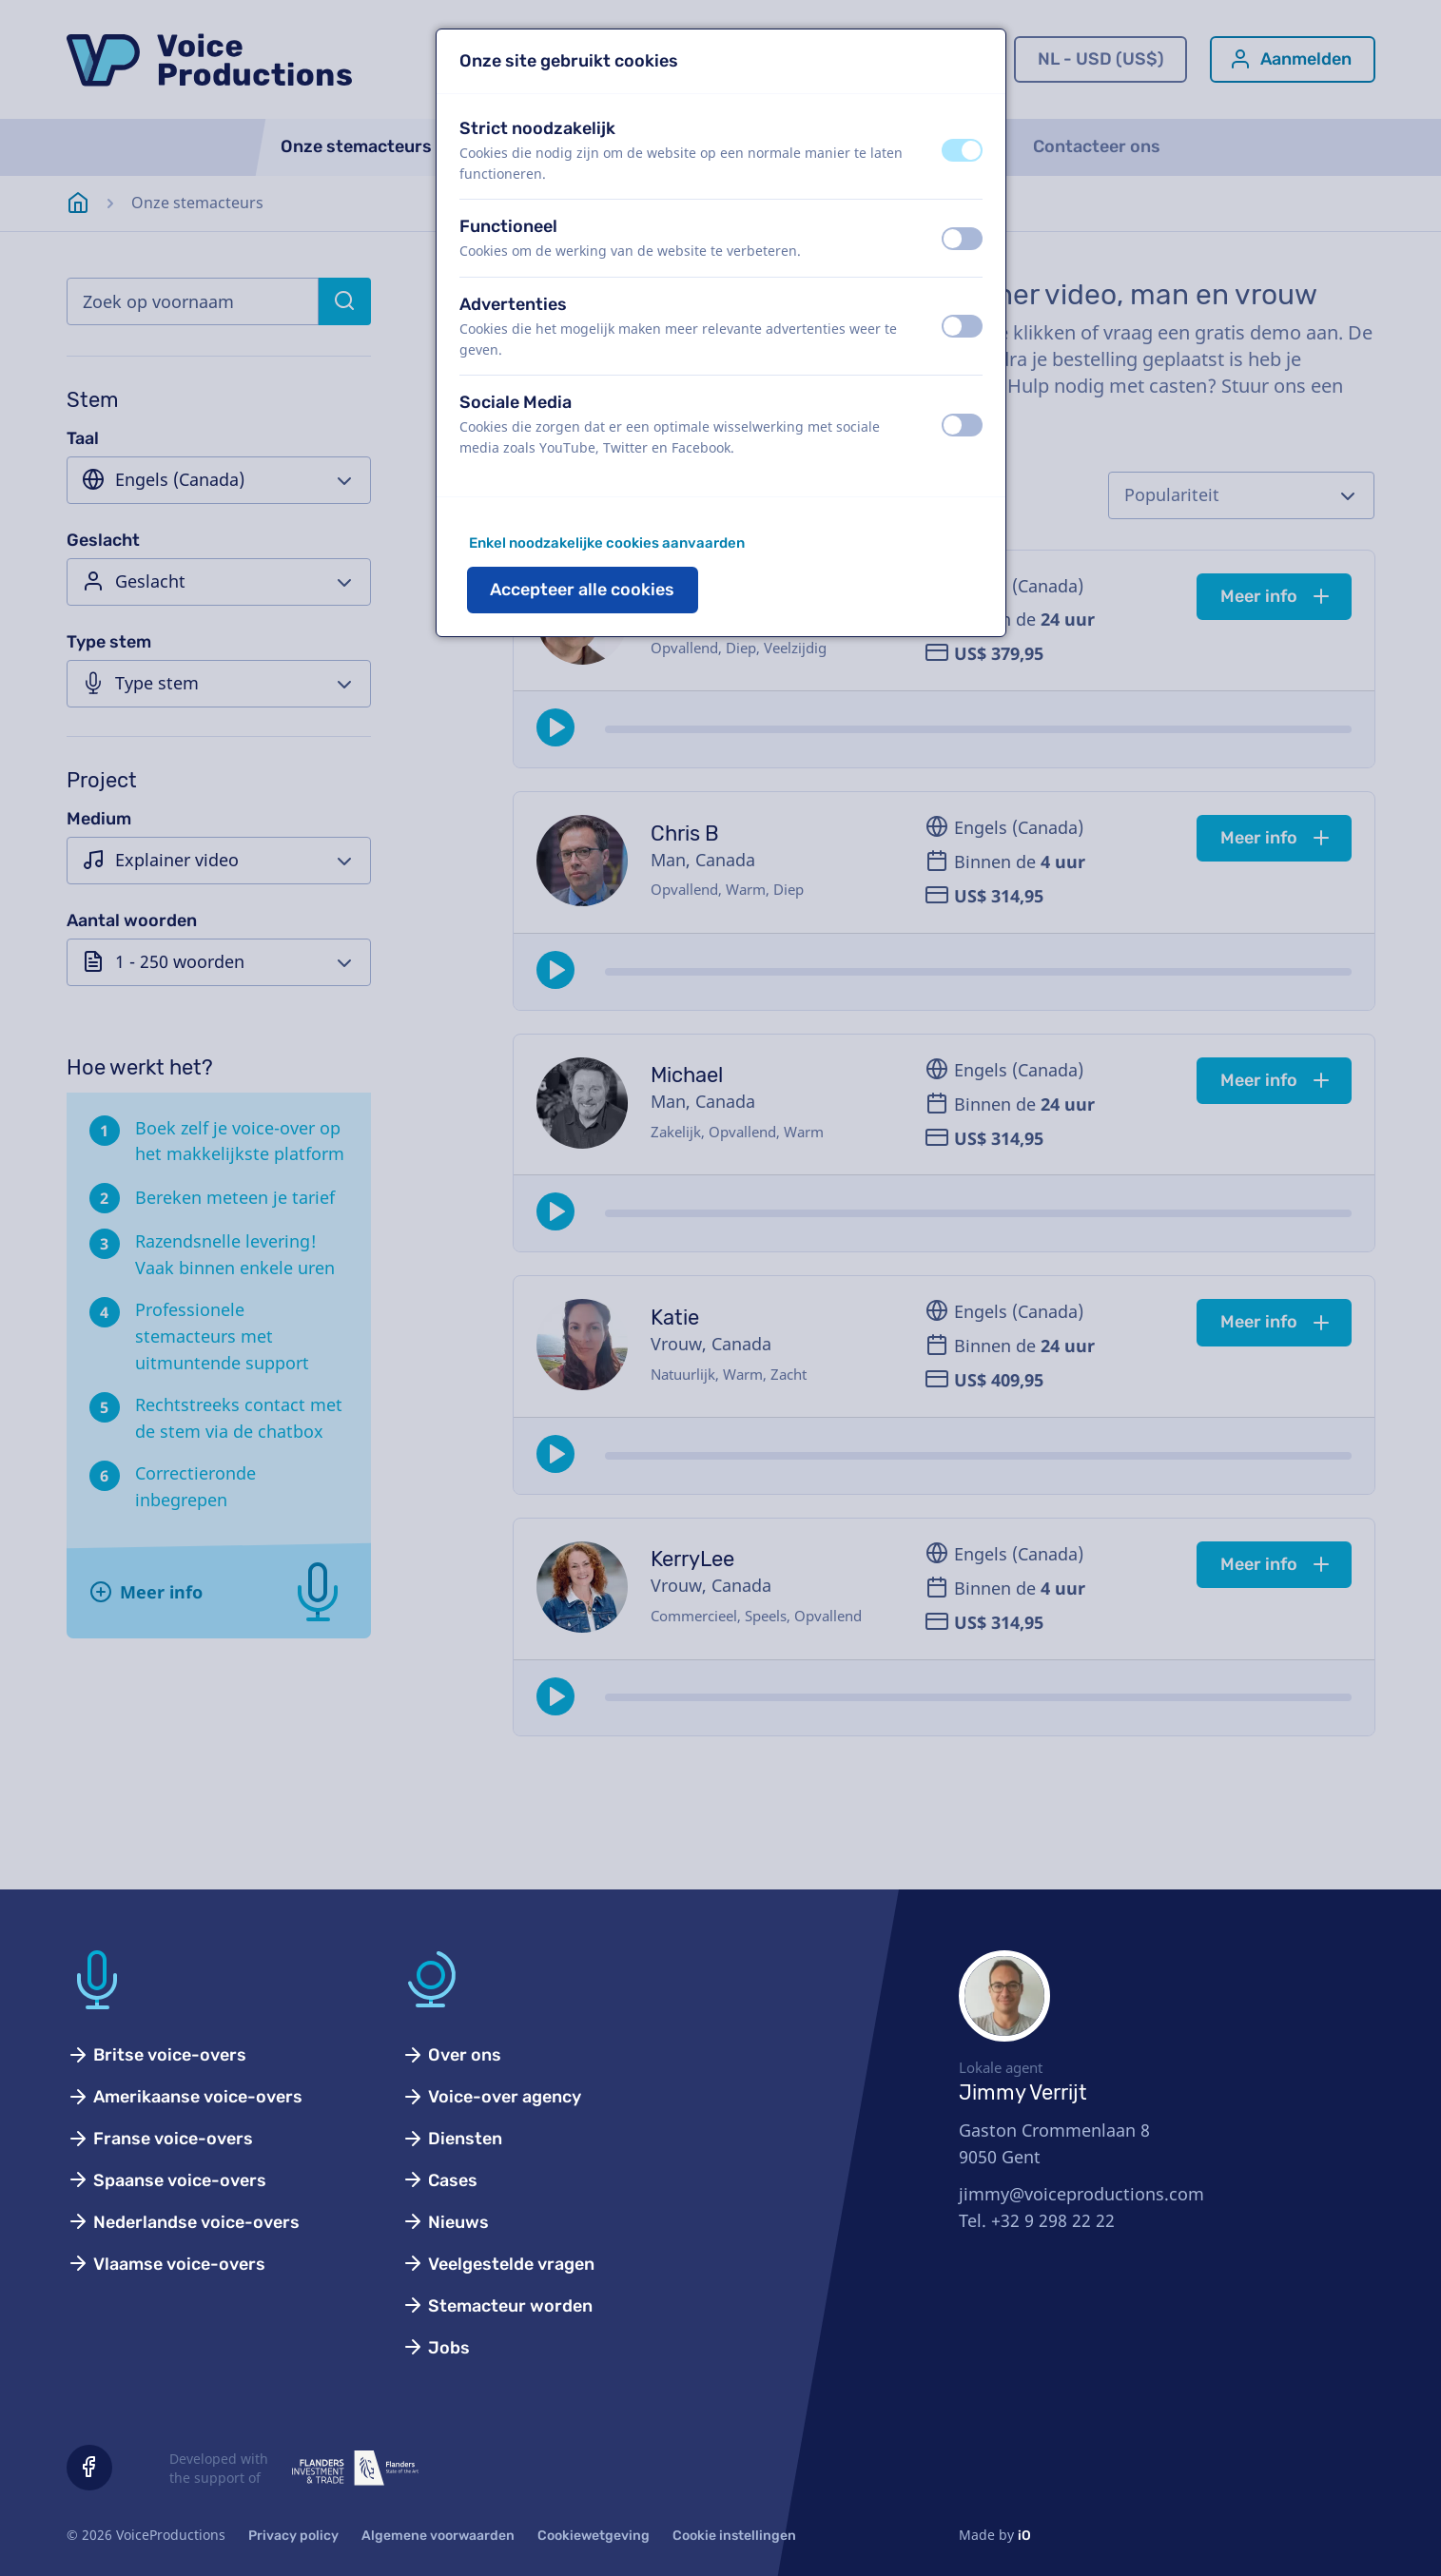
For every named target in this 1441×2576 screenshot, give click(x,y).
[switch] (962, 150)
